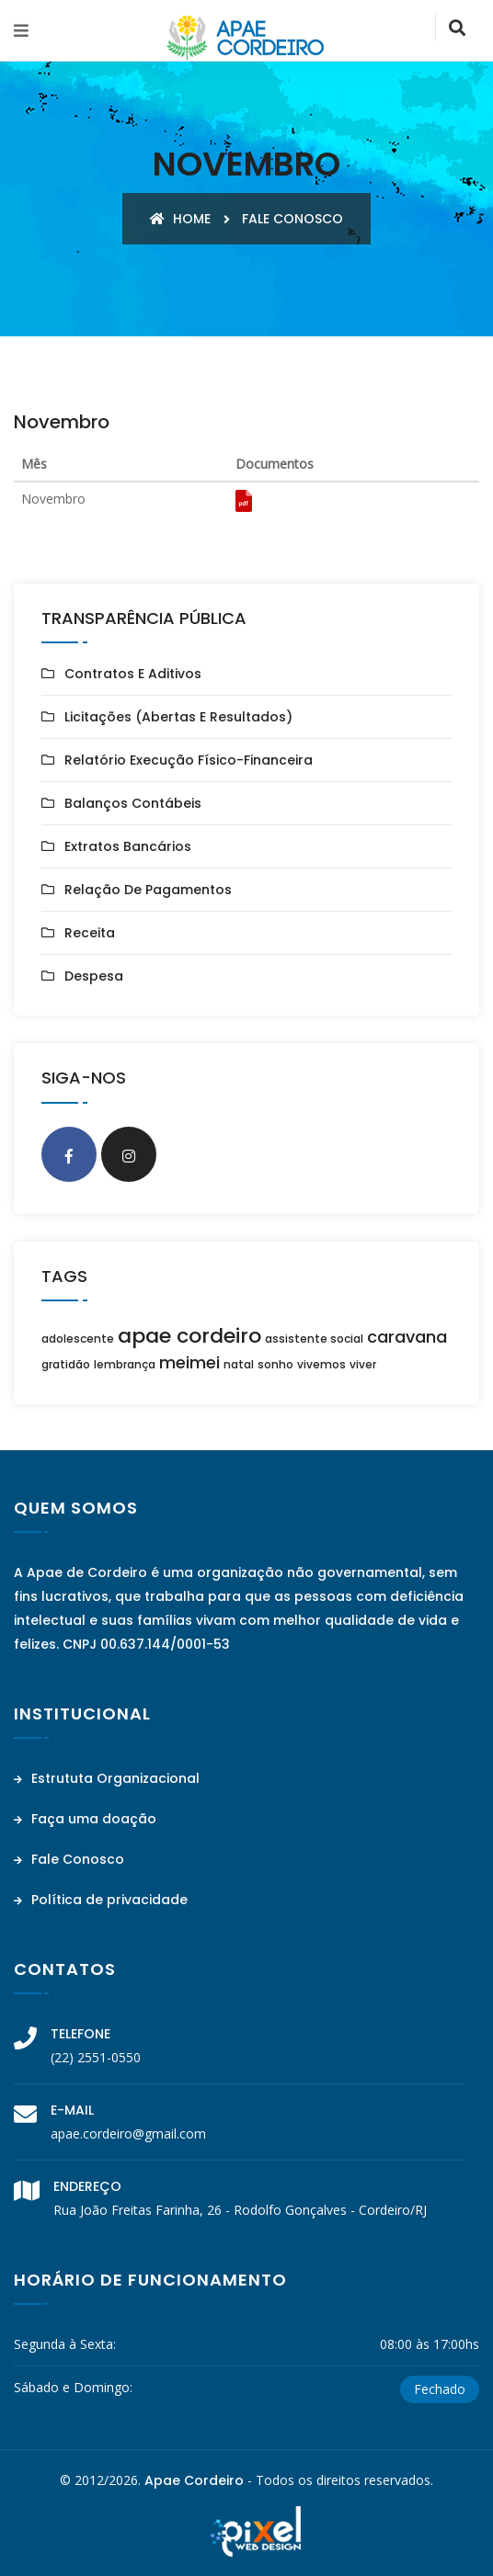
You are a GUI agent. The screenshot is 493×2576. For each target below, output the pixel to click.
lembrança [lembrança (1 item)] (124, 1364)
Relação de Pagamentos (148, 889)
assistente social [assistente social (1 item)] (314, 1338)
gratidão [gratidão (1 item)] (65, 1364)
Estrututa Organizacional (107, 1778)
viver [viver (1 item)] (363, 1364)
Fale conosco (292, 219)
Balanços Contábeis (132, 803)
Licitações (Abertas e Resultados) (178, 717)
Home (180, 219)
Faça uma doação (85, 1819)
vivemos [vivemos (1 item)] (321, 1364)
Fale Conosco (69, 1859)
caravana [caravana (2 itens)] (407, 1336)
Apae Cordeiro (194, 2480)
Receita (89, 933)
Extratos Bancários (127, 846)
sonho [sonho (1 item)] (275, 1364)
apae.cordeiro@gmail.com (128, 2133)
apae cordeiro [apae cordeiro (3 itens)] (189, 1336)
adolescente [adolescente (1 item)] (77, 1338)
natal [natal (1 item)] (239, 1364)
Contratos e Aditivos (132, 673)
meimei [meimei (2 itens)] (189, 1362)
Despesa (93, 976)
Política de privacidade (101, 1899)
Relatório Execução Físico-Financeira (188, 760)
